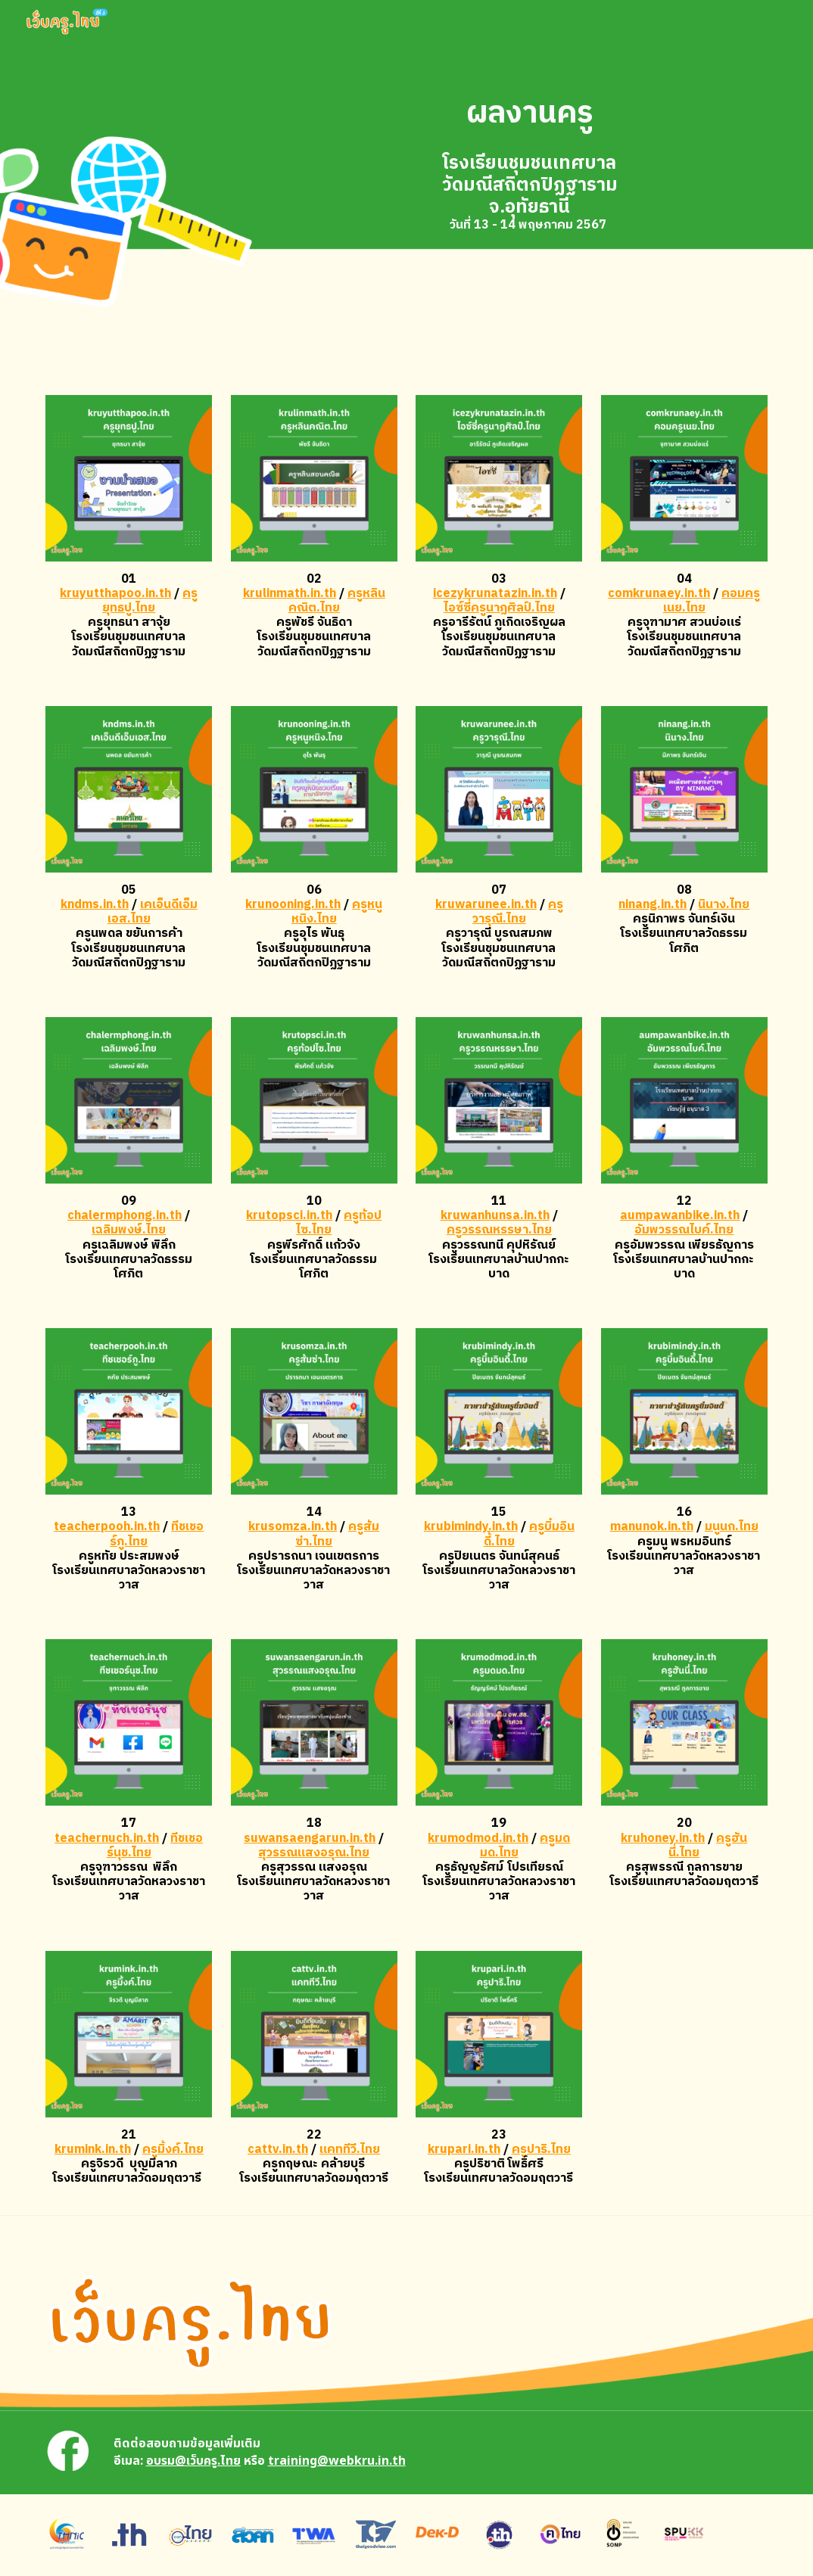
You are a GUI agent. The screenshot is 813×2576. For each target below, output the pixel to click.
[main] (530, 113)
